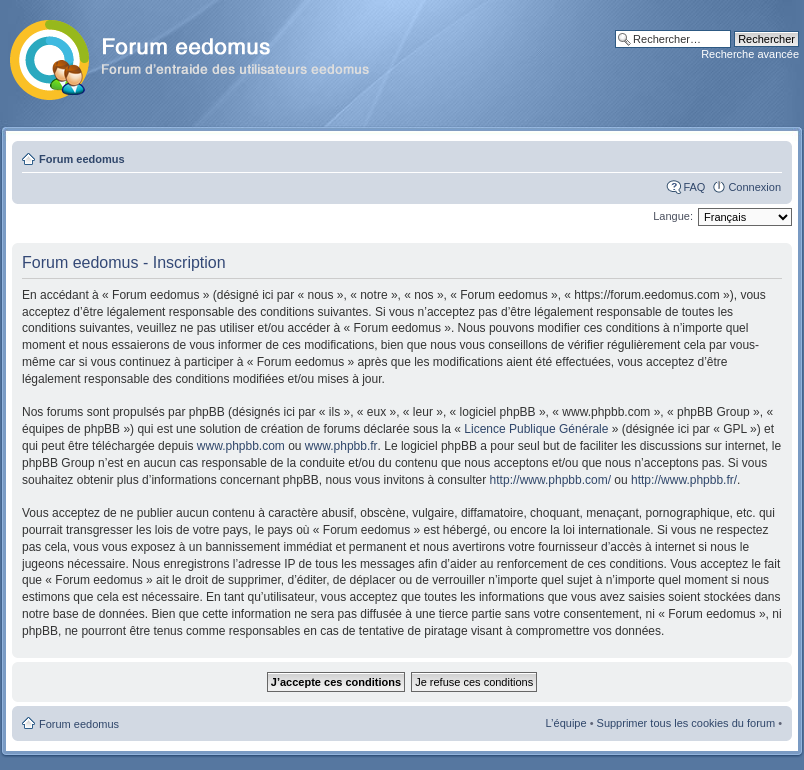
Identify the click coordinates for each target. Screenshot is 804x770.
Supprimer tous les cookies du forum (686, 723)
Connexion (754, 187)
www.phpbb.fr (341, 446)
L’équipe (566, 723)
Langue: (673, 216)
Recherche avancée (750, 54)
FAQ (694, 187)
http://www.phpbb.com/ (550, 480)
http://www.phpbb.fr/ (684, 480)
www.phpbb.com (241, 446)
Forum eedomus (82, 159)
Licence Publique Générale (536, 429)
